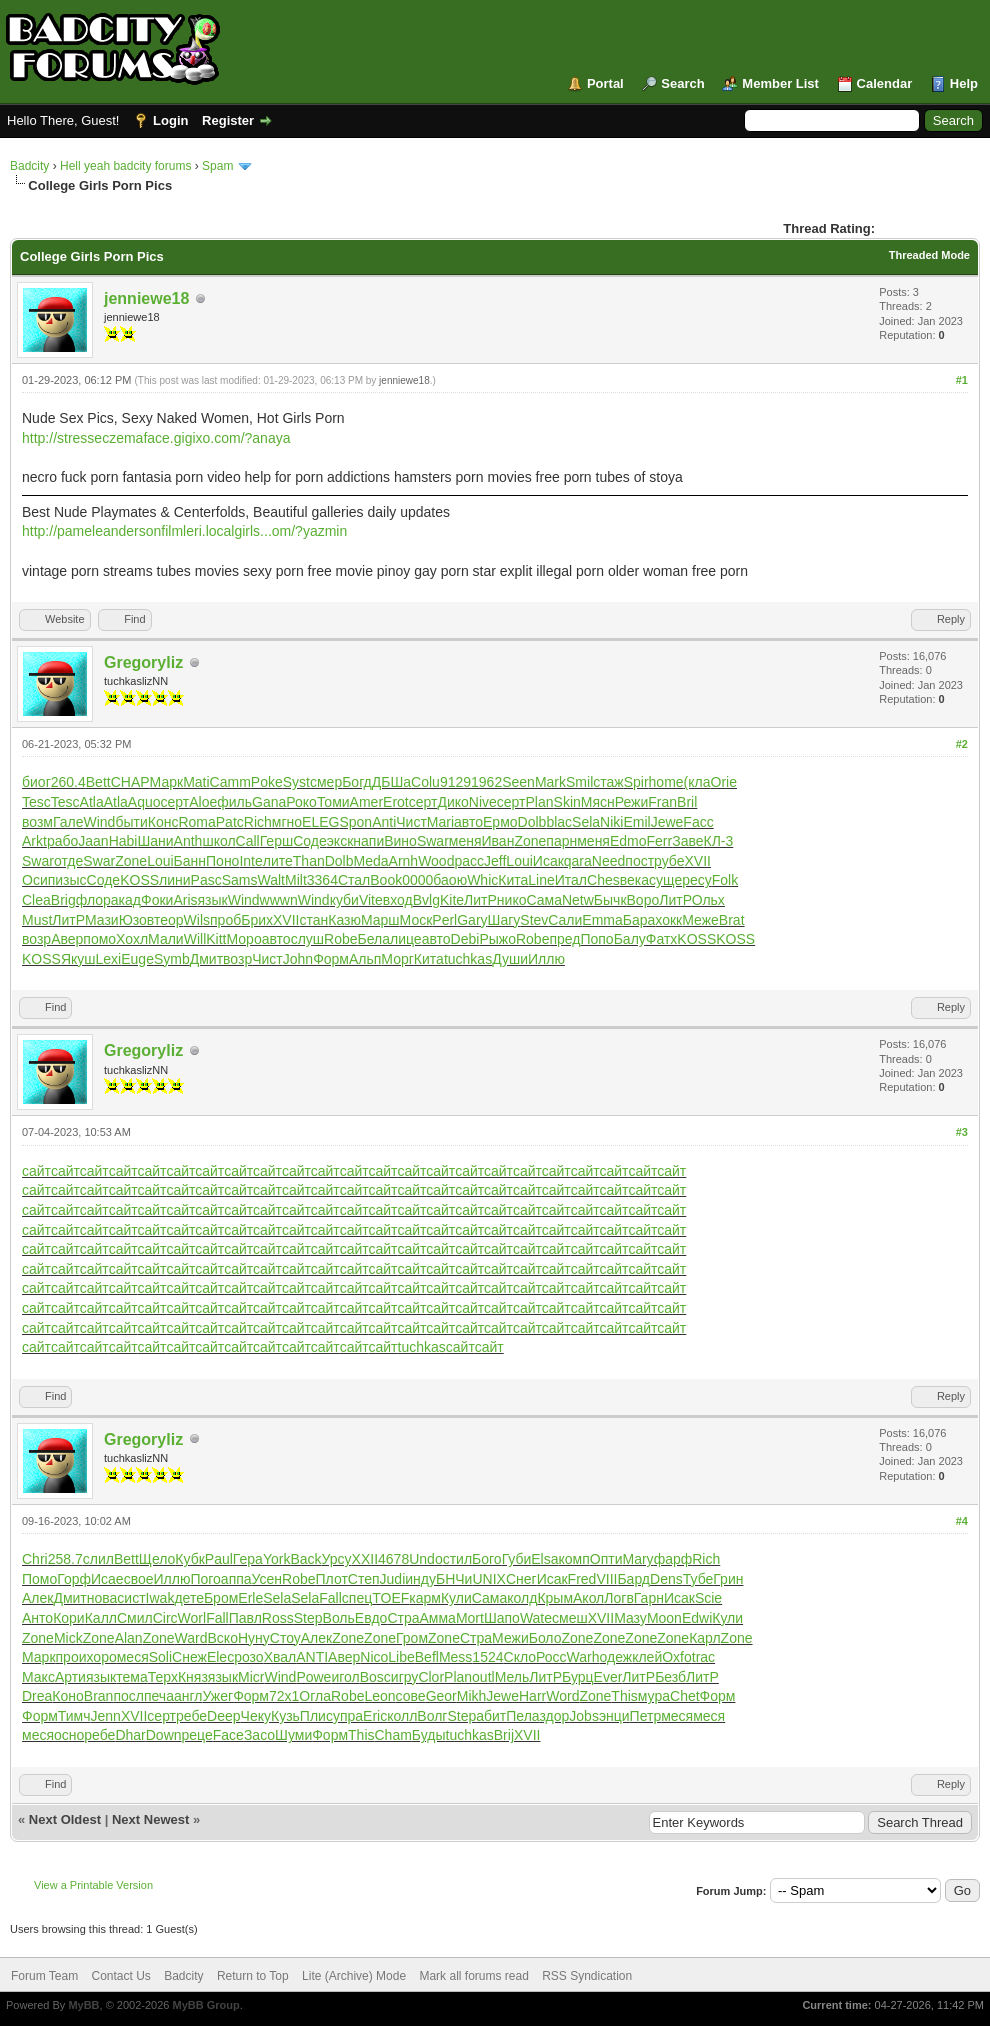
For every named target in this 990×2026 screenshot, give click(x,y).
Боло (545, 1638)
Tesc (36, 802)
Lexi (109, 959)
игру (405, 1677)
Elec (220, 1657)
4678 (393, 1559)
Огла (315, 1696)
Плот (332, 1579)
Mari (440, 822)
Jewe (667, 822)
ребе (191, 1716)
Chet (685, 1696)
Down (164, 1735)
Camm (230, 782)
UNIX (488, 1579)
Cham (393, 1735)
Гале (68, 822)
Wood (436, 861)
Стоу (285, 1638)
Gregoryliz (143, 662)
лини (175, 880)
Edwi (697, 1618)
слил (98, 1559)
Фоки (157, 900)
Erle (250, 1598)
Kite (452, 900)
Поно (222, 861)
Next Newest (150, 1819)
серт (175, 802)
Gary (472, 920)
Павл (245, 1618)
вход (398, 900)
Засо (259, 1735)
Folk (725, 880)
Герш (276, 841)
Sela (586, 822)
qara (578, 861)
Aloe (203, 802)
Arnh (404, 861)
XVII (698, 861)
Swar (433, 841)
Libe (401, 1657)
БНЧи (454, 1579)
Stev (534, 920)
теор (169, 920)
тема (131, 1677)
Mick (68, 1638)
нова (102, 1598)
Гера (248, 1559)
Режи (632, 802)
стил (457, 1559)
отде (68, 861)
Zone (530, 841)
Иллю (546, 959)
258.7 (65, 1559)
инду (420, 1579)
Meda (371, 861)
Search (682, 83)
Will (195, 939)
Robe (340, 939)
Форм (331, 959)
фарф (673, 1559)
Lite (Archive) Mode (354, 1976)
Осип (38, 880)
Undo (425, 1559)
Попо (596, 939)
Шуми (293, 1735)
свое (139, 1579)
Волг (432, 1716)
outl (483, 1677)
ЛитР (480, 900)
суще (665, 880)
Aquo (144, 802)
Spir (636, 782)
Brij (504, 1735)
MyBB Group (205, 2005)
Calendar (885, 83)
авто (468, 822)
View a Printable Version (93, 1885)
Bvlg (426, 900)
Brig (63, 900)
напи (368, 841)
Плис (316, 1716)
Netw (578, 900)
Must (37, 920)
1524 (487, 1657)
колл (402, 1716)
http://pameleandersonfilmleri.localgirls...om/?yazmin (184, 531)
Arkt (34, 841)
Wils (197, 920)
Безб (670, 1677)
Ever (608, 1677)
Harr (532, 1696)
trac (703, 1657)
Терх (163, 1677)
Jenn (106, 1716)
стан (313, 920)
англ (188, 1696)
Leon (379, 1696)
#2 (962, 744)
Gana (269, 802)
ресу (697, 880)
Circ (165, 1618)
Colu (425, 782)
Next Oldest (65, 1819)
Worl (192, 1618)
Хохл (132, 939)
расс (469, 861)
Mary (638, 1559)
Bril (687, 802)
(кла (697, 782)
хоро (102, 1657)
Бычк (610, 900)
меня (465, 841)
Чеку (256, 1716)
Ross (278, 1618)
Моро (243, 939)
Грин (728, 1579)
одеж (615, 1657)
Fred (582, 1579)
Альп (365, 959)
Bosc (375, 1677)
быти (131, 822)
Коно (67, 1696)
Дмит (206, 959)
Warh (583, 1657)
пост (639, 861)
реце (197, 1735)
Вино (400, 841)
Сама (543, 900)
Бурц (578, 1677)
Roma (196, 822)
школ (218, 841)
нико (512, 900)
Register (228, 120)
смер (326, 782)
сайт (36, 1171)
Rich (258, 822)
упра (348, 1716)
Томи (333, 802)
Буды (429, 1735)
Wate (536, 1618)
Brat (732, 920)
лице (406, 939)
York (277, 1559)
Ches (603, 880)
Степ (364, 1579)
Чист (411, 822)
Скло (520, 1657)
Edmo (628, 841)
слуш (307, 939)
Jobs (584, 1716)
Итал (571, 880)
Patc (230, 822)
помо (99, 939)
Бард (633, 1579)
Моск (416, 920)
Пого (205, 1579)
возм (37, 822)
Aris (185, 900)
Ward (191, 1638)
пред (564, 939)
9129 (455, 782)
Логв (619, 1598)
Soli (160, 1657)
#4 (962, 1521)
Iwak (160, 1598)
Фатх (662, 939)
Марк (167, 782)
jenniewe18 (146, 298)
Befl (427, 1657)
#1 (962, 380)
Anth (188, 841)
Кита (513, 880)
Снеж (189, 1657)
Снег (521, 1579)
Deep (223, 1716)
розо (248, 1657)
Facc (698, 822)
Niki (611, 822)
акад (126, 900)
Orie (724, 782)
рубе (669, 861)
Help (964, 83)
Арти (70, 1677)
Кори (69, 1618)
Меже (700, 920)
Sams (240, 880)
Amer (366, 802)
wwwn (279, 900)
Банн (190, 861)
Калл (101, 1618)
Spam (217, 166)
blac (559, 822)
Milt (296, 880)
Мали (166, 939)
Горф (74, 1579)
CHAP (130, 782)
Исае (107, 1579)
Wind (100, 822)
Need (608, 861)
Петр (646, 1716)
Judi (393, 1579)
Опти (606, 1559)
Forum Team (44, 1976)
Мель (512, 1677)
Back (305, 1559)
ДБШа (391, 782)
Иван (498, 841)
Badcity (29, 166)
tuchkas (468, 959)
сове (411, 1696)
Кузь (285, 1716)
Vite (371, 900)
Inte (250, 861)
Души (510, 959)
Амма (438, 1618)
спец (357, 1598)
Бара (639, 920)
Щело (157, 1559)
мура (654, 1696)
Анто (37, 1618)
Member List (780, 83)
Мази (102, 920)
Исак (548, 861)
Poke (267, 782)
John (298, 959)
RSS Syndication (587, 1976)
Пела (522, 1716)
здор (554, 1716)
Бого (487, 1559)
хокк (668, 920)
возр (36, 939)
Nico (374, 1657)
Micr (251, 1677)
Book (386, 880)
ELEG (320, 822)
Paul (219, 1559)
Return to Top (253, 1976)
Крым (555, 1598)
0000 (417, 880)
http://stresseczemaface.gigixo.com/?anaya (156, 438)
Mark (550, 782)
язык (213, 900)
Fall (330, 1598)
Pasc (206, 880)
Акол (588, 1598)
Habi (123, 841)
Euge (137, 959)
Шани (155, 841)
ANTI (312, 1657)
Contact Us (120, 1976)
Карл (704, 1638)
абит (491, 1716)
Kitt (216, 939)
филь (234, 802)
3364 (322, 880)
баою (450, 880)
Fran (662, 802)
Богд (357, 782)
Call (248, 841)
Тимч (74, 1716)
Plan (540, 802)
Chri (35, 1559)
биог (36, 782)
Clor (431, 1677)
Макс (38, 1677)
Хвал (280, 1657)
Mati (196, 782)
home (666, 782)
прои (71, 1657)
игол (345, 1677)
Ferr (660, 841)
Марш (380, 920)
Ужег (217, 1696)
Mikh (472, 1696)
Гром (412, 1638)
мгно (287, 822)
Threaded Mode (929, 255)
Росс (551, 1657)
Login (170, 120)
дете (189, 1598)
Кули (456, 1598)
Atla (92, 802)
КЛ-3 (719, 841)
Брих (257, 920)
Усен (267, 1579)
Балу (630, 939)
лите (278, 861)
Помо (39, 1579)
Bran (99, 1696)
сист (131, 1598)
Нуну (254, 1638)
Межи (510, 1638)
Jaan (93, 841)
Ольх (708, 900)
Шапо (502, 1618)
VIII (606, 1579)
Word (562, 1696)
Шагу (504, 920)
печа (159, 1696)
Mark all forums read (473, 1976)
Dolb (532, 822)
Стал (354, 880)
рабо (62, 841)
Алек (37, 1598)
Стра (403, 1618)
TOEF (390, 1598)
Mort (470, 1618)
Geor (441, 1696)
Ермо (500, 822)
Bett (98, 782)
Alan (129, 1638)
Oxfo (677, 1657)
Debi (465, 939)
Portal (605, 83)
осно (69, 1735)
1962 (486, 782)
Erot (396, 802)
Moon (664, 1618)
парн (561, 841)
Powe (313, 1677)
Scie (708, 1598)
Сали (565, 920)
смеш (570, 1618)
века (634, 880)
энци (614, 1716)
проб (225, 920)
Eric (375, 1716)
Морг (397, 959)
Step (308, 1618)
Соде (310, 841)
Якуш (78, 959)
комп (574, 1559)
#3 (962, 1132)
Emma (602, 920)
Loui (160, 861)
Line (541, 880)
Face (228, 1735)
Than (309, 861)
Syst (296, 782)
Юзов (136, 920)
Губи (517, 1559)
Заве (687, 841)
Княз (193, 1677)
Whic (482, 880)
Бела (374, 939)
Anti (384, 822)
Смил (135, 1618)
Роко (301, 802)
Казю (344, 920)
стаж (608, 782)
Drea (37, 1696)
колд (522, 1598)
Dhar (130, 1735)
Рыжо (497, 939)
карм (425, 1598)
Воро (643, 900)
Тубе (698, 1579)
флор (93, 900)
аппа (236, 1579)
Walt (271, 880)
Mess (455, 1657)
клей (647, 1657)
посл (128, 1696)
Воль (339, 1618)
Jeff (495, 861)
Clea (36, 900)
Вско (223, 1638)
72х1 (284, 1696)
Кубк (189, 1559)
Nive (483, 802)
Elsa (544, 1559)
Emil (636, 822)
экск (340, 841)
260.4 (68, 782)
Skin (567, 802)
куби (344, 900)
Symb (172, 959)
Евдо (371, 1618)
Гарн (649, 1598)
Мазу (630, 1618)
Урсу (337, 1559)
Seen (518, 782)
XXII (365, 1559)
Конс (163, 822)
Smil (579, 782)
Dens (666, 1579)
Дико (452, 802)
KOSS (139, 880)
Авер (67, 939)
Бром (221, 1598)
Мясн (598, 802)
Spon (355, 822)
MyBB (83, 2005)
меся (133, 1657)
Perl (444, 920)
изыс (70, 880)
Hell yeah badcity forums (125, 166)
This (624, 1696)
